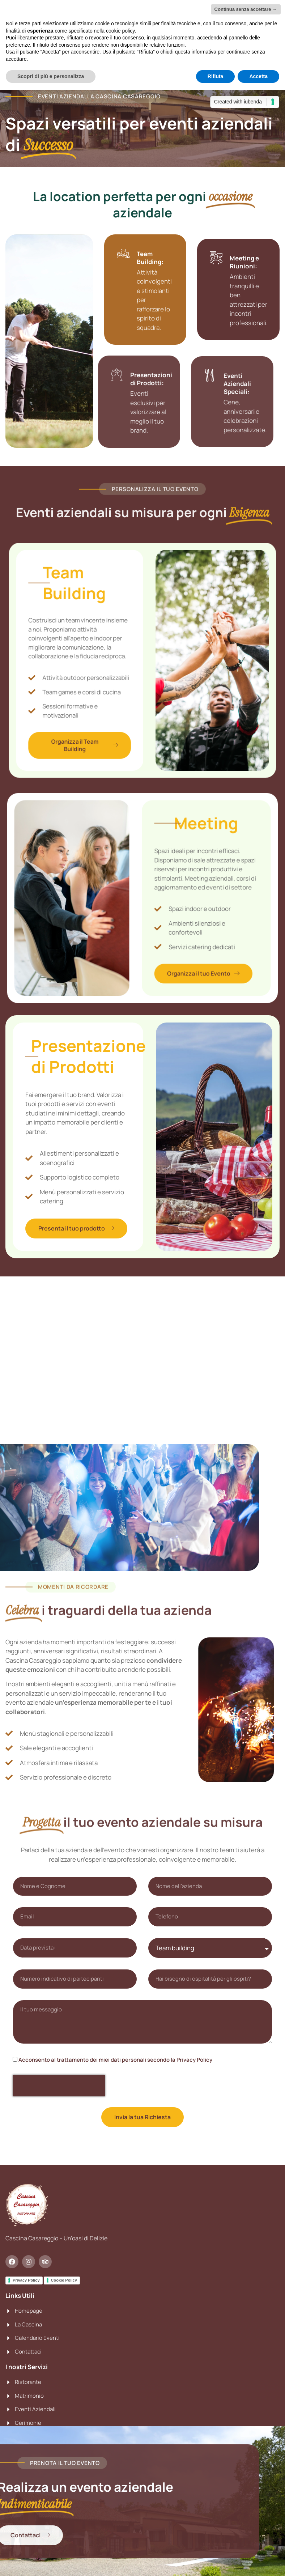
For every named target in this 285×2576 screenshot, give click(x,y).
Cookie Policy (64, 2280)
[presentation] (59, 2085)
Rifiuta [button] (216, 76)
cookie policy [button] (120, 31)
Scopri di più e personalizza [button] (50, 76)
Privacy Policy (26, 2280)
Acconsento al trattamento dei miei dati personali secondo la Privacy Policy (115, 2059)
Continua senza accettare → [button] (245, 9)
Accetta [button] (258, 76)
